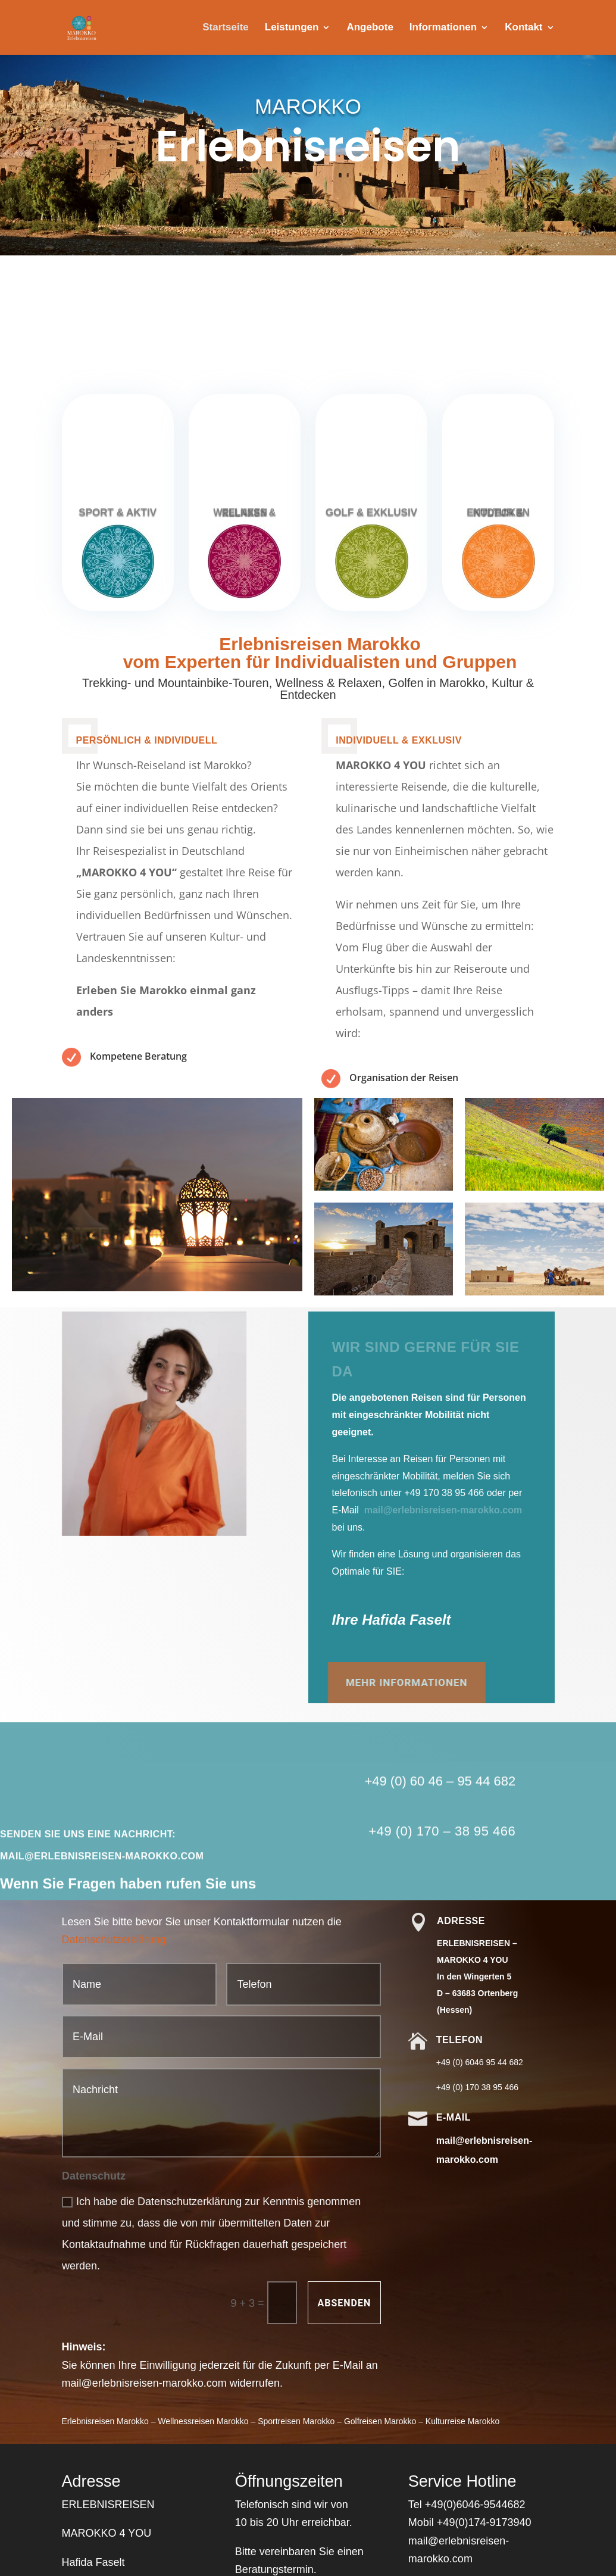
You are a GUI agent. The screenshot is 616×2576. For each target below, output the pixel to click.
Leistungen (292, 28)
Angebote (369, 28)
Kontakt (523, 28)
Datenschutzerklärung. (115, 1940)
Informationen (443, 28)
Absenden (344, 2303)
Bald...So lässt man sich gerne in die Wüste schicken (330, 338)
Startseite (225, 28)
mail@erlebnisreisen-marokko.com (443, 1510)
